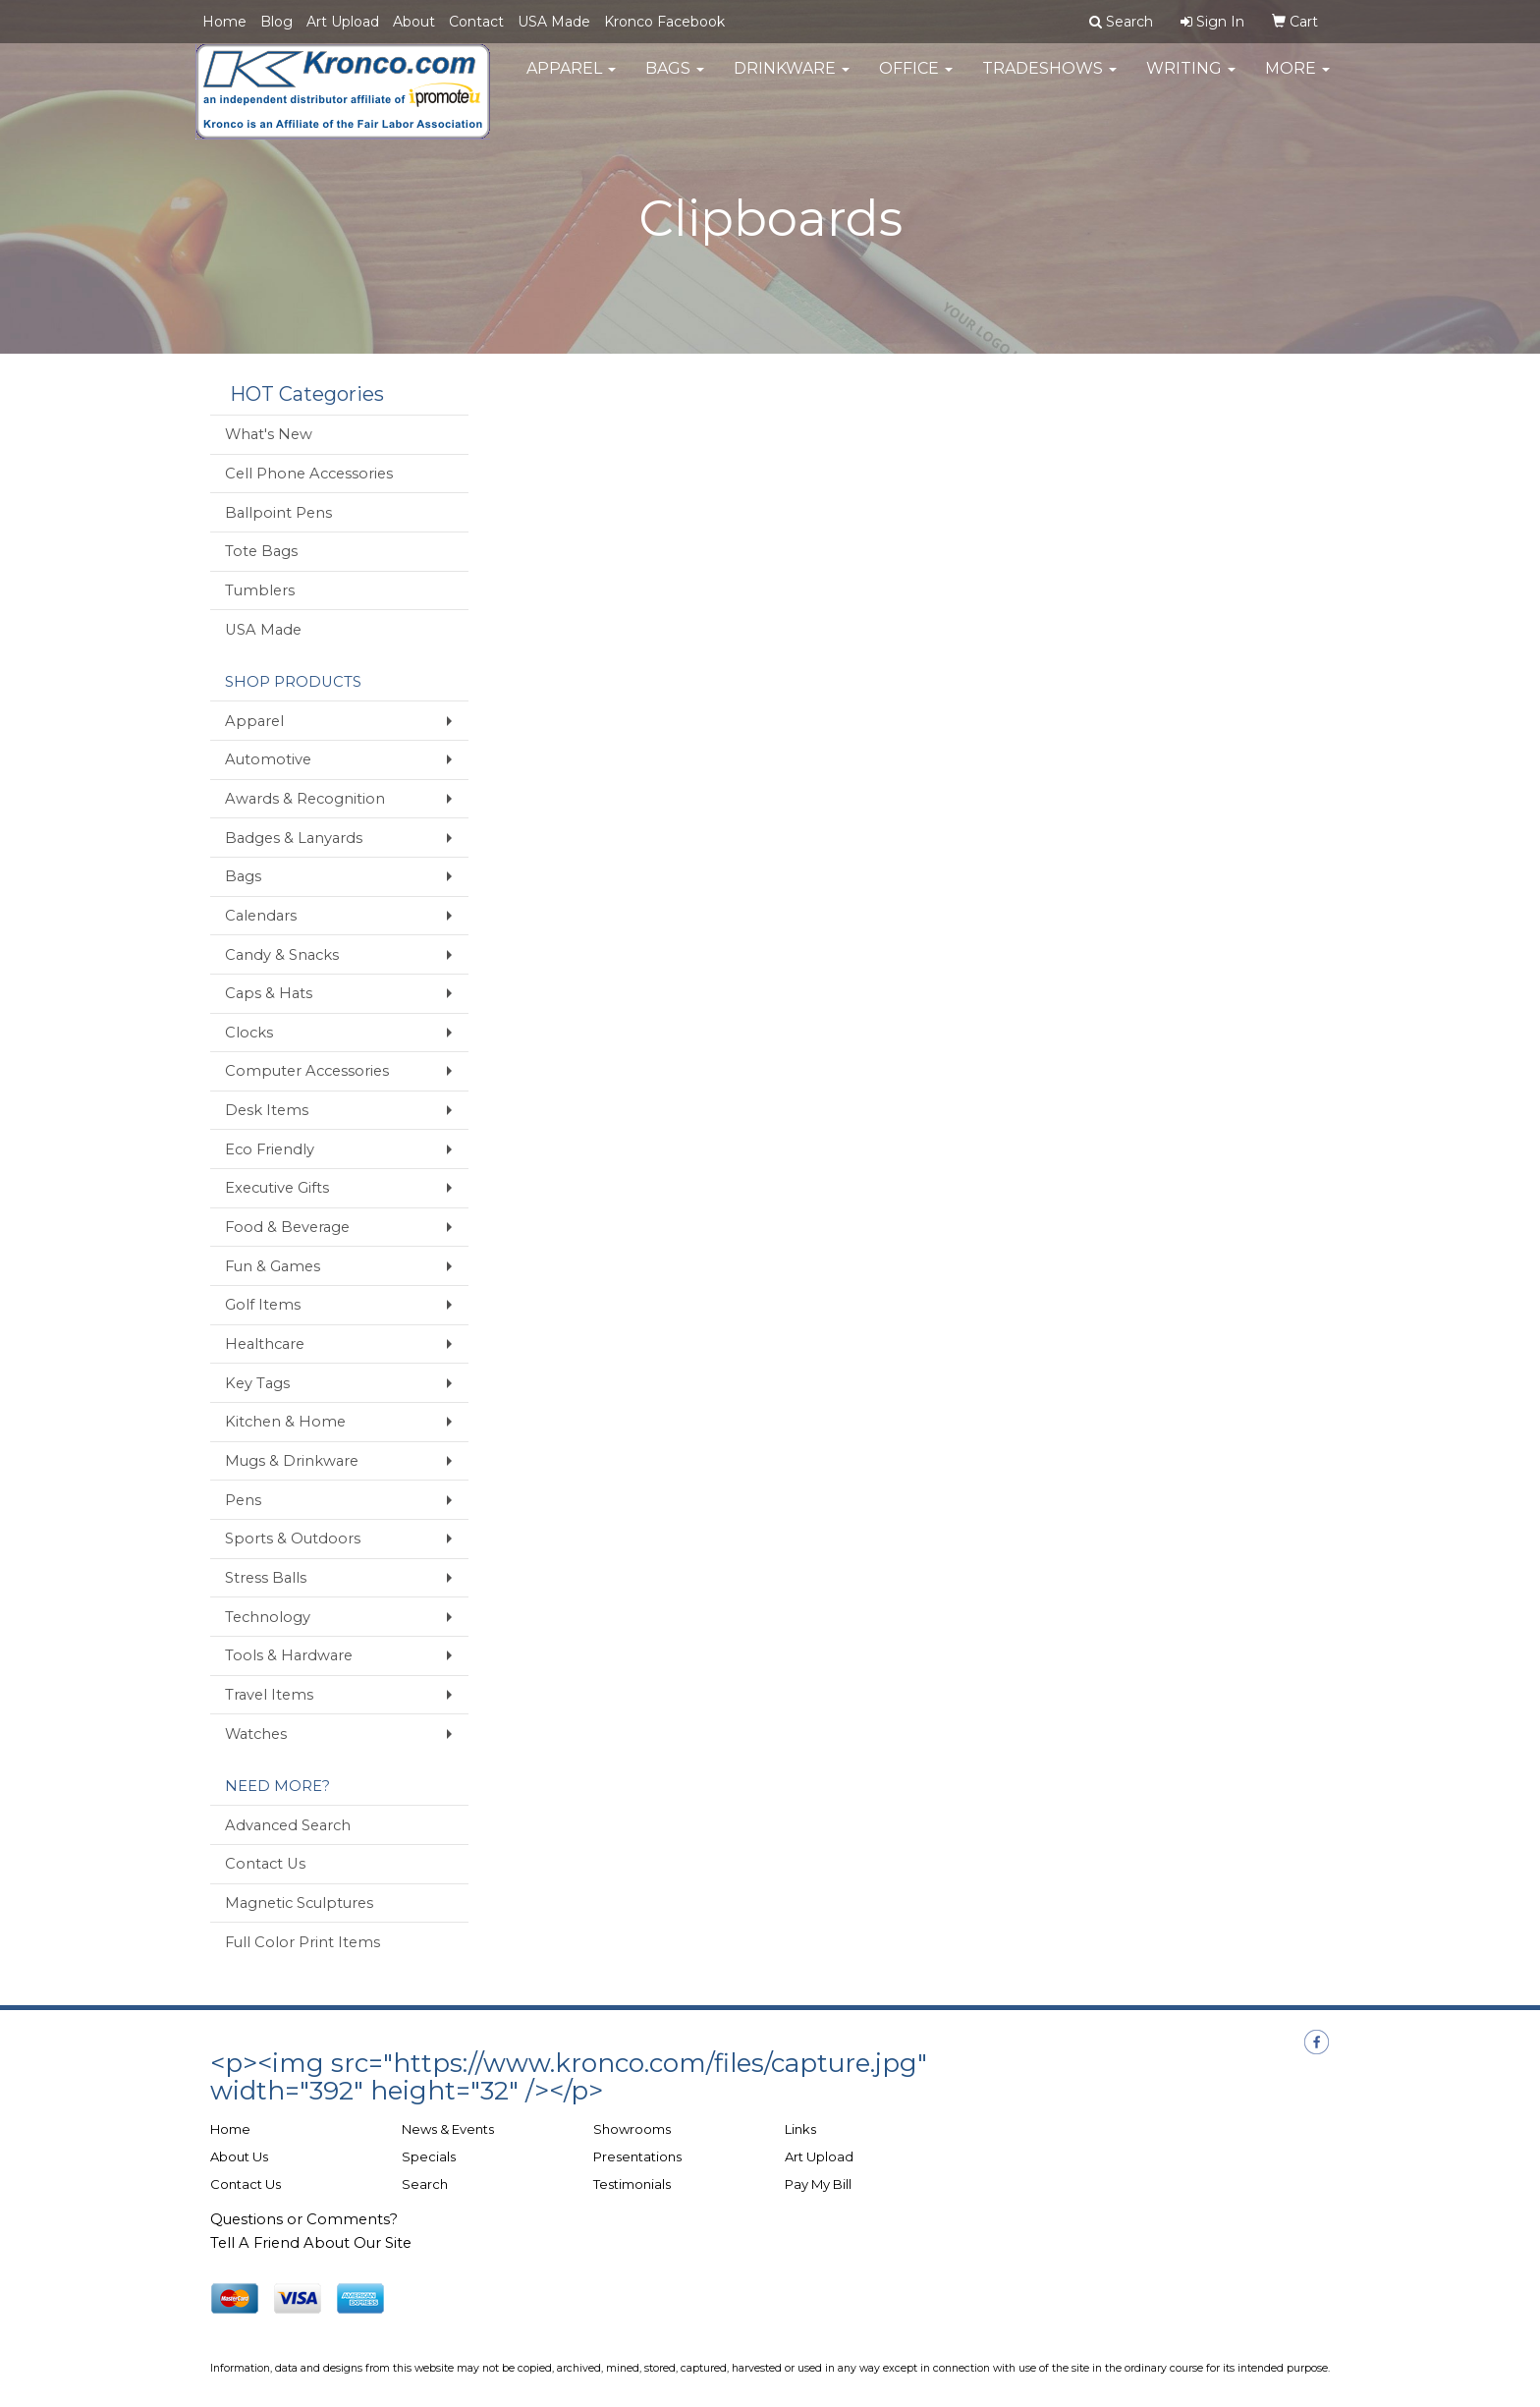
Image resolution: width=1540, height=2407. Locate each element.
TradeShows (1049, 78)
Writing (1191, 78)
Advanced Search (288, 1825)
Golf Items (263, 1305)
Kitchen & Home (285, 1421)
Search (425, 2184)
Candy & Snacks (282, 955)
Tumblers (260, 590)
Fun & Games (272, 1266)
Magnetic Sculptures (299, 1903)
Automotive (268, 759)
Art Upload (342, 21)
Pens (243, 1500)
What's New (268, 434)
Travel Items (269, 1695)
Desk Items (266, 1110)
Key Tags (257, 1383)
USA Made (554, 21)
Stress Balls (265, 1578)
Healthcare (264, 1344)
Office (916, 78)
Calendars (261, 915)
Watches (256, 1734)
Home (224, 21)
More (1297, 78)
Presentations (637, 2156)
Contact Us (265, 1864)
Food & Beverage (287, 1227)
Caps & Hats (268, 993)
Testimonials (632, 2184)
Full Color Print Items (302, 1942)
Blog (276, 21)
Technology (267, 1617)
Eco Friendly (269, 1149)
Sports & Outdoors (292, 1538)
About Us (239, 2156)
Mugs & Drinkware (291, 1461)
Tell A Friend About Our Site (311, 2243)
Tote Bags (261, 551)
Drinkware (792, 78)
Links (800, 2129)
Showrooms (632, 2129)
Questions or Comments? (304, 2219)
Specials (429, 2156)
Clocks (249, 1032)
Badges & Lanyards (293, 838)
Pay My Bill (818, 2184)
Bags (674, 78)
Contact (476, 21)
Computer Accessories (307, 1071)
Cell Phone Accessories (309, 473)
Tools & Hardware (289, 1655)
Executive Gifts (277, 1188)
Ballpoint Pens (278, 513)
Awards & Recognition (305, 799)
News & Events (448, 2129)
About (414, 21)
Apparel (571, 78)
